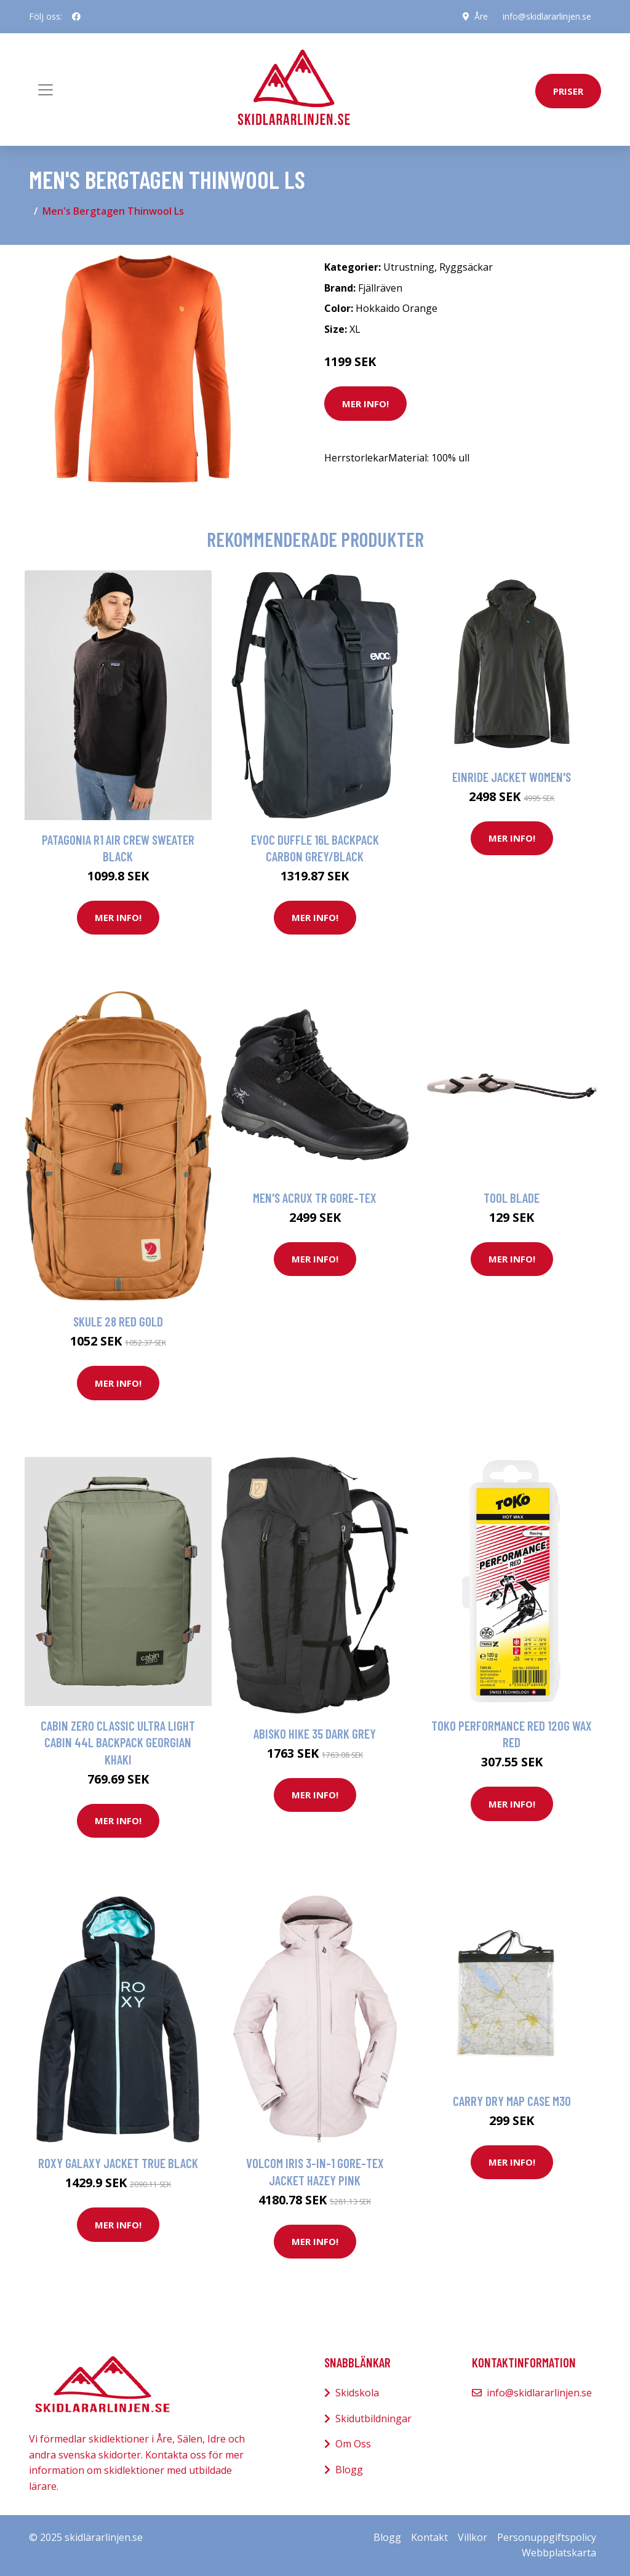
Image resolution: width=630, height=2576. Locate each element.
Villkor (472, 2537)
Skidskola (357, 2392)
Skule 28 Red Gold (118, 1321)
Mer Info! (365, 403)
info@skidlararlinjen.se (547, 16)
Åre (481, 16)
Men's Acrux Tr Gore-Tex (315, 1197)
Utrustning (408, 267)
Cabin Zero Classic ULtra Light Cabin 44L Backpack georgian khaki (118, 1742)
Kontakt (429, 2537)
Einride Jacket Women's (511, 776)
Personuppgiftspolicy (546, 2537)
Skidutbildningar (373, 2418)
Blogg (349, 2469)
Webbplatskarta (559, 2552)
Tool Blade (512, 1197)
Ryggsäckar (466, 267)
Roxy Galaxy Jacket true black (118, 2163)
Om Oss (353, 2443)
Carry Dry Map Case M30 (512, 2100)
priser (568, 91)
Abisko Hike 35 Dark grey (314, 1733)
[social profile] (76, 16)
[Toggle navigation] (45, 90)
